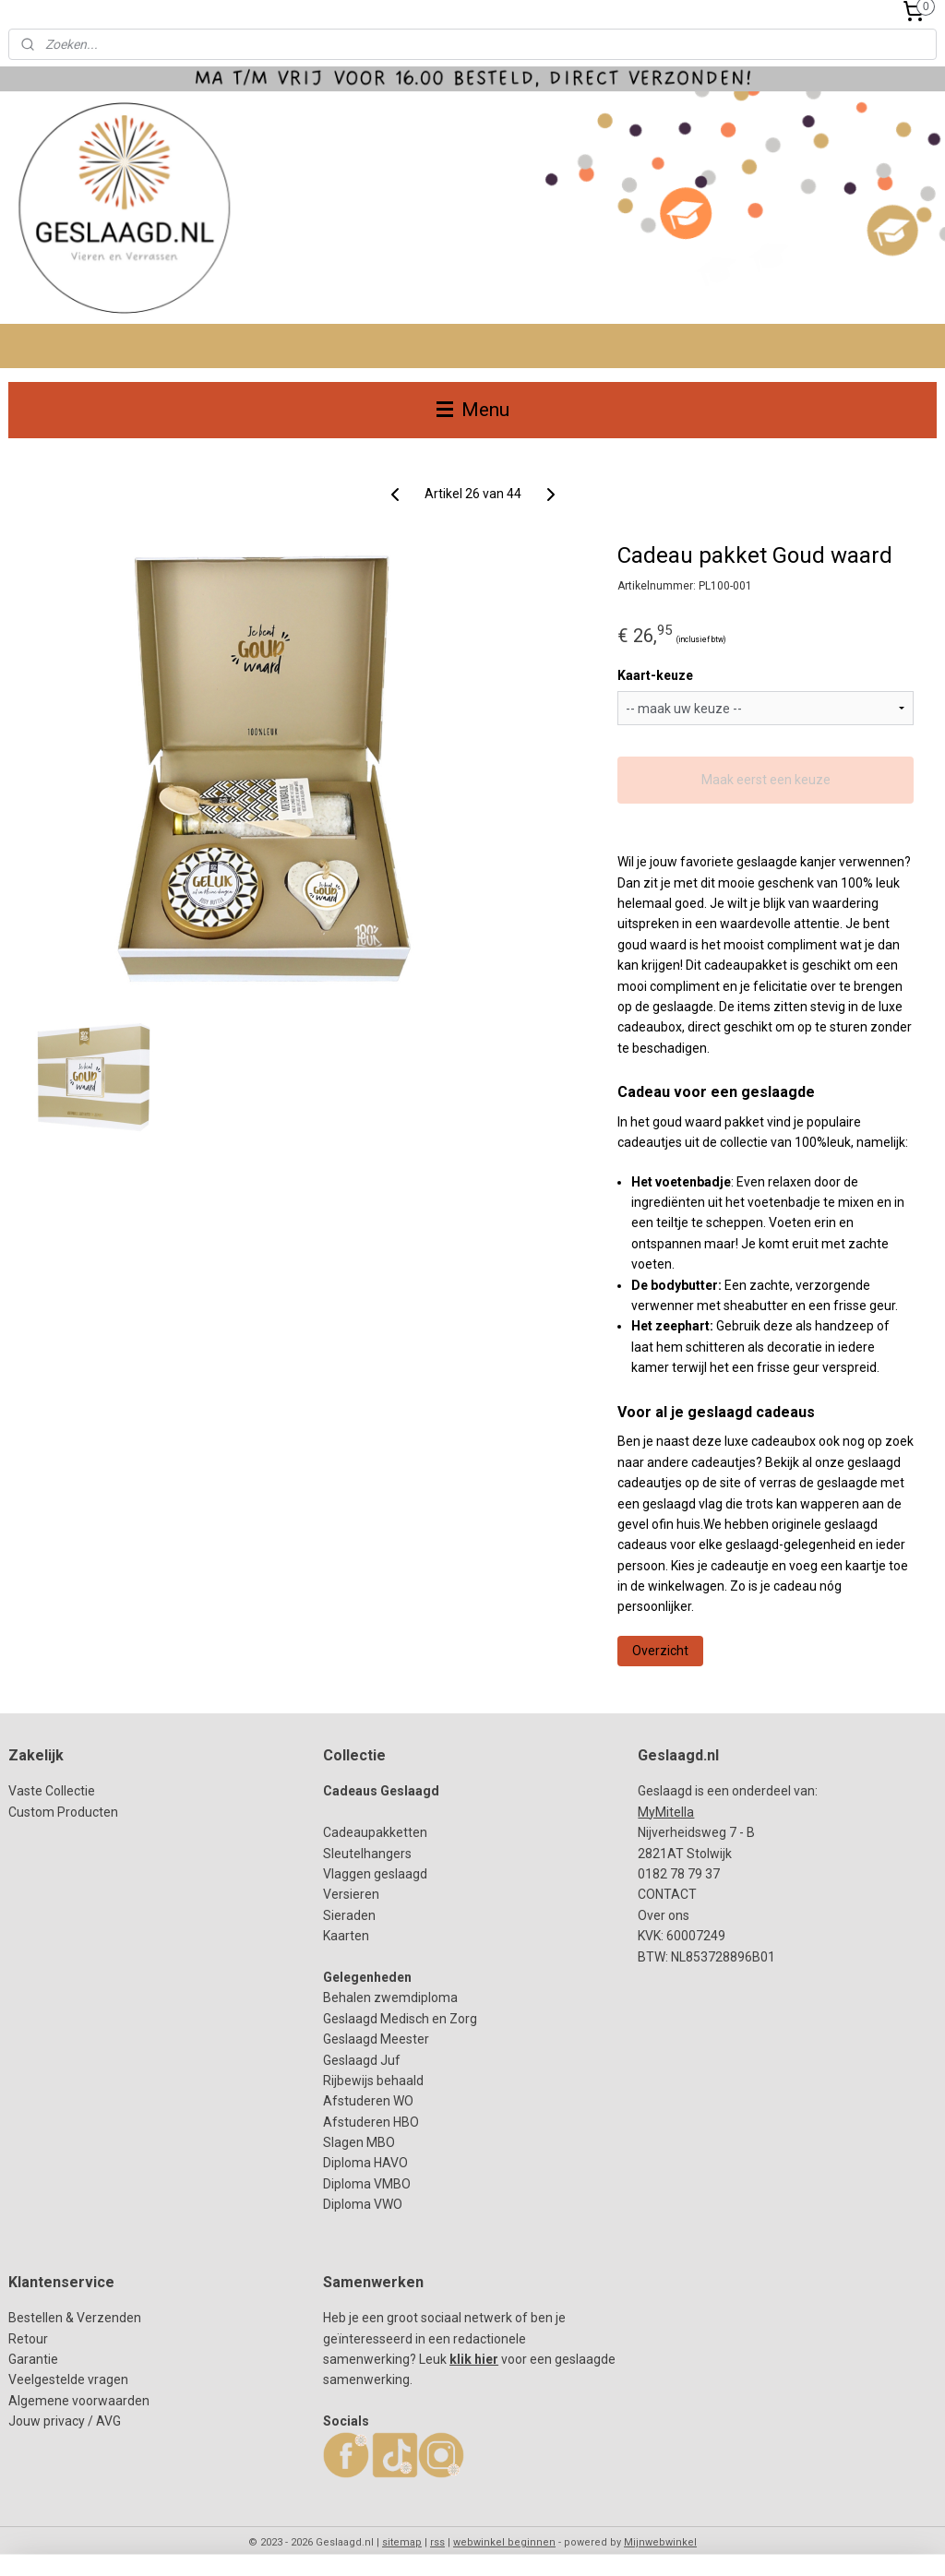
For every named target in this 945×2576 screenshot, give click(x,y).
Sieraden (349, 1915)
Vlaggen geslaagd (375, 1873)
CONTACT (667, 1894)
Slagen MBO (359, 2142)
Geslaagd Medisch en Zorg (400, 2018)
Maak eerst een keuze (766, 779)
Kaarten (346, 1935)
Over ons (663, 1915)
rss (437, 2542)
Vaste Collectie (51, 1790)
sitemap (402, 2542)
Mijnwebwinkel (660, 2542)
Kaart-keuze (655, 676)
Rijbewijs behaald (373, 2080)
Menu (473, 410)
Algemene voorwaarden (79, 2400)
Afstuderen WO (368, 2100)
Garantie (33, 2359)
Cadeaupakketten (375, 1832)
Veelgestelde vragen (68, 2379)
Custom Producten (63, 1812)
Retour (28, 2339)
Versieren (351, 1894)
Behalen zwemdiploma (390, 1997)
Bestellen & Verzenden (74, 2317)
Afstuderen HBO (371, 2122)
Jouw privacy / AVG (64, 2421)
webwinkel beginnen (504, 2542)
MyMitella (666, 1812)
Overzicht (660, 1650)
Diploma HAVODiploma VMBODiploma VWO (367, 2183)
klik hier (473, 2359)
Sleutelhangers (367, 1853)
